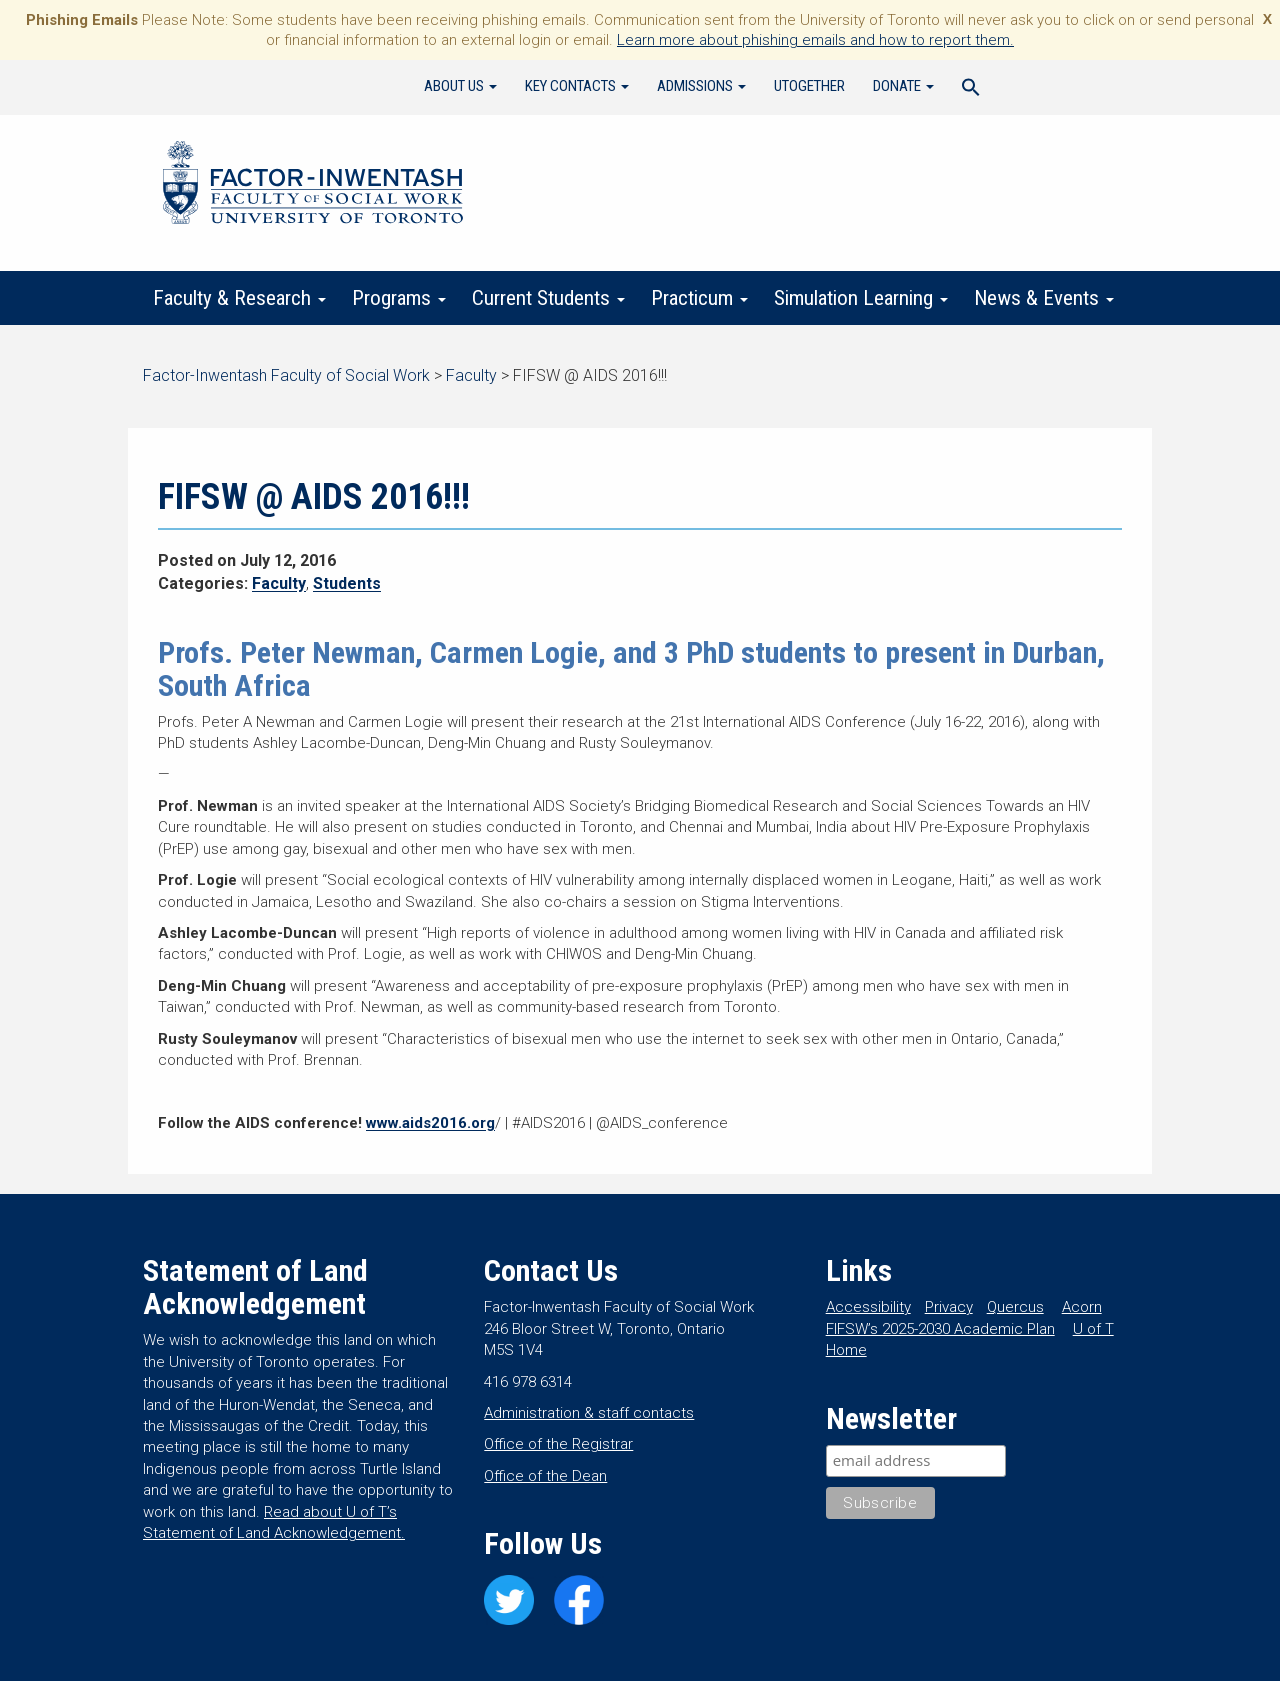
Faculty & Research (239, 298)
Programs (399, 298)
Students (347, 583)
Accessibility (868, 1307)
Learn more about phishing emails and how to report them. (815, 40)
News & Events (1044, 298)
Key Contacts (577, 86)
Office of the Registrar (558, 1444)
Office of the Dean (545, 1476)
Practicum (699, 298)
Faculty (279, 583)
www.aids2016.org (430, 1123)
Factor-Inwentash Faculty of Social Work (313, 186)
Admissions (701, 86)
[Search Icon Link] (971, 90)
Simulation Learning (861, 298)
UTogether (809, 86)
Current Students (548, 298)
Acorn (1082, 1307)
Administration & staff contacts (589, 1413)
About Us (460, 86)
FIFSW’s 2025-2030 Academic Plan (940, 1329)
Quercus (1015, 1307)
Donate (903, 86)
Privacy (949, 1307)
